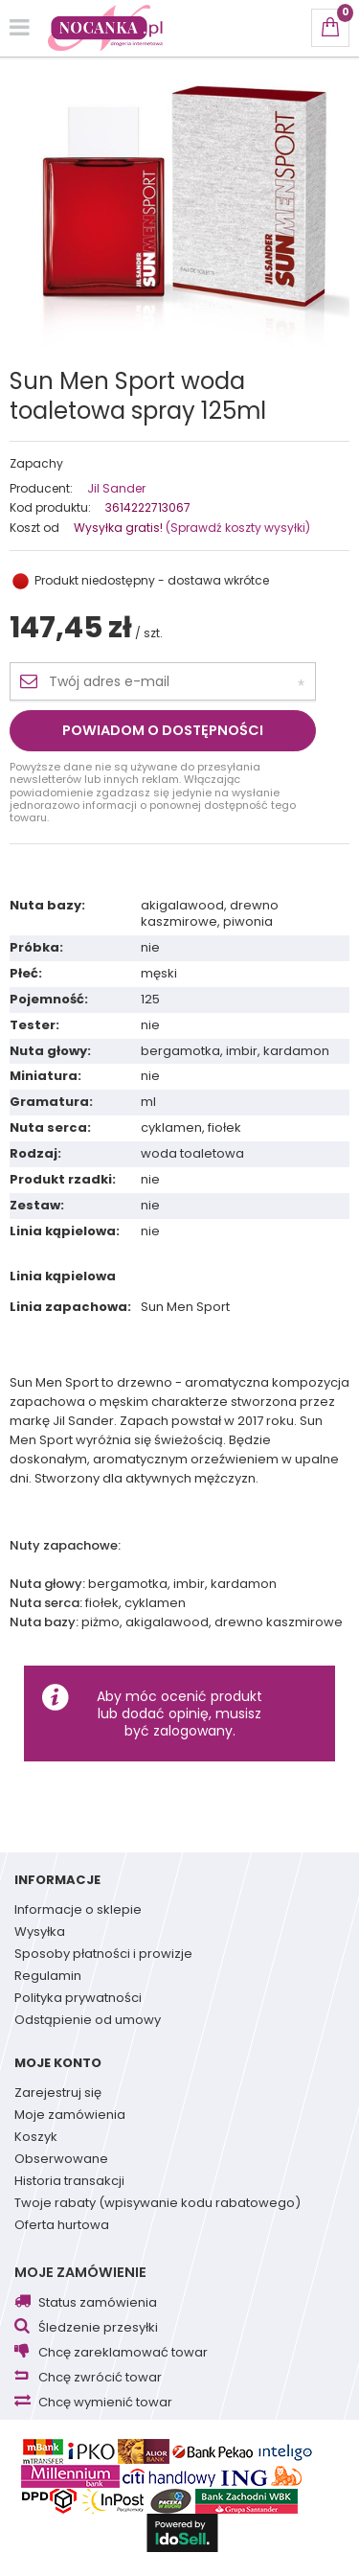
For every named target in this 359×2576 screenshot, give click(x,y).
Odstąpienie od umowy (87, 2021)
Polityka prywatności (78, 1999)
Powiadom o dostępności (162, 730)
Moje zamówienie (80, 2272)
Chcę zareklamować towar (123, 2353)
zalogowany (193, 1730)
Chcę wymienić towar (105, 2403)
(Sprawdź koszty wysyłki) (236, 527)
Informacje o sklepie (78, 1911)
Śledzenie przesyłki (98, 2328)
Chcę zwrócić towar (100, 2378)
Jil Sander (116, 488)
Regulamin (47, 1977)
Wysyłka (39, 1933)
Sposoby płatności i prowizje (103, 1955)
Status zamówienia (97, 2303)
